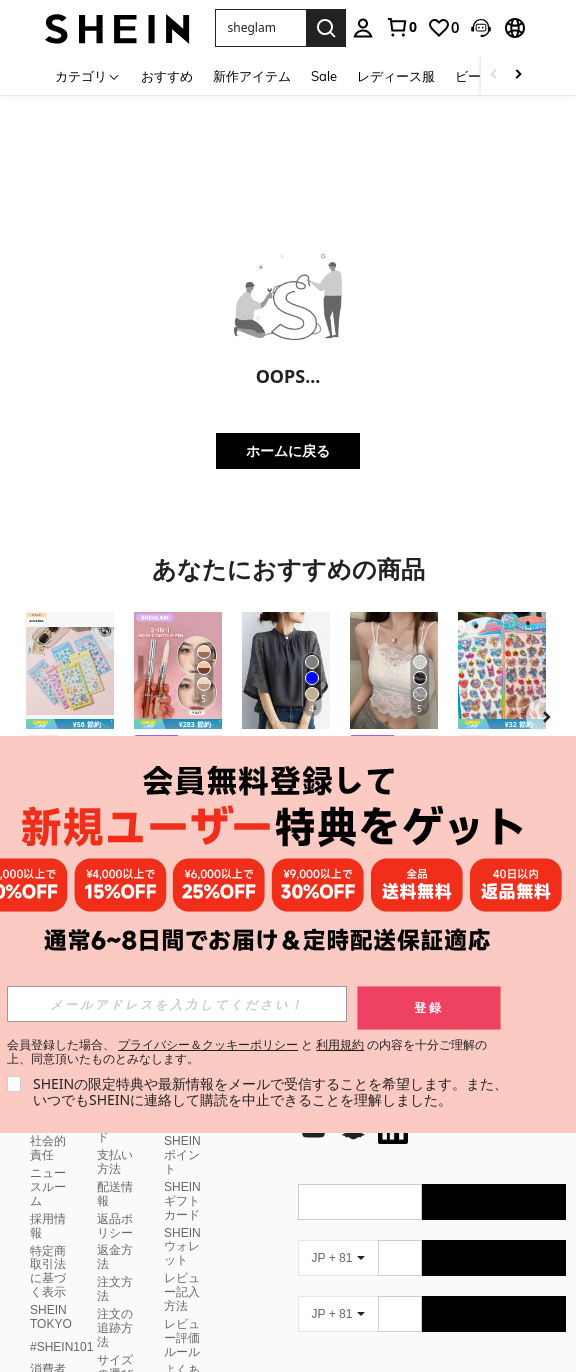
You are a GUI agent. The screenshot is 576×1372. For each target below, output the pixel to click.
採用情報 (48, 1226)
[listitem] (70, 723)
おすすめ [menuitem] (167, 76)
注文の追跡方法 (115, 1328)
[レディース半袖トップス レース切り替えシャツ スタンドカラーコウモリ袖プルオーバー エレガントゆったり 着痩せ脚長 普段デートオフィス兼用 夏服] (286, 670)
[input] (177, 1004)
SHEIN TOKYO (51, 1317)
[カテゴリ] (88, 75)
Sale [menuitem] (324, 76)
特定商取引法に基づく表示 (48, 1272)
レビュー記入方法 (182, 1292)
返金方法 (115, 1257)
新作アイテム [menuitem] (252, 76)
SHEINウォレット (182, 1247)
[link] (401, 27)
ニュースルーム (48, 1187)
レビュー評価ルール (182, 1338)
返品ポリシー (115, 1226)
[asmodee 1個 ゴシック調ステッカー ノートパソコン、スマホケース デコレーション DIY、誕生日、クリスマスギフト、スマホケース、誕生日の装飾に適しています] (70, 670)
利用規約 (340, 1044)
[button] (481, 28)
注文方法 (115, 1289)
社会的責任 (48, 1148)
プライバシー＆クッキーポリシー (208, 1044)
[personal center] (363, 28)
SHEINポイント (182, 1155)
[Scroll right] (518, 75)
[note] (70, 724)
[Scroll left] (494, 75)
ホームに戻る (288, 450)
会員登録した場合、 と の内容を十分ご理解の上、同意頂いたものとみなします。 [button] (247, 1052)
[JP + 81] (338, 1258)
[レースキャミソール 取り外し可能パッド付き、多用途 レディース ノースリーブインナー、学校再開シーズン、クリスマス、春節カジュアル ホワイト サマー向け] (394, 670)
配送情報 (115, 1194)
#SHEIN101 (61, 1347)
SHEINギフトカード (182, 1201)
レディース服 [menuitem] (396, 76)
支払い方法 (115, 1162)
